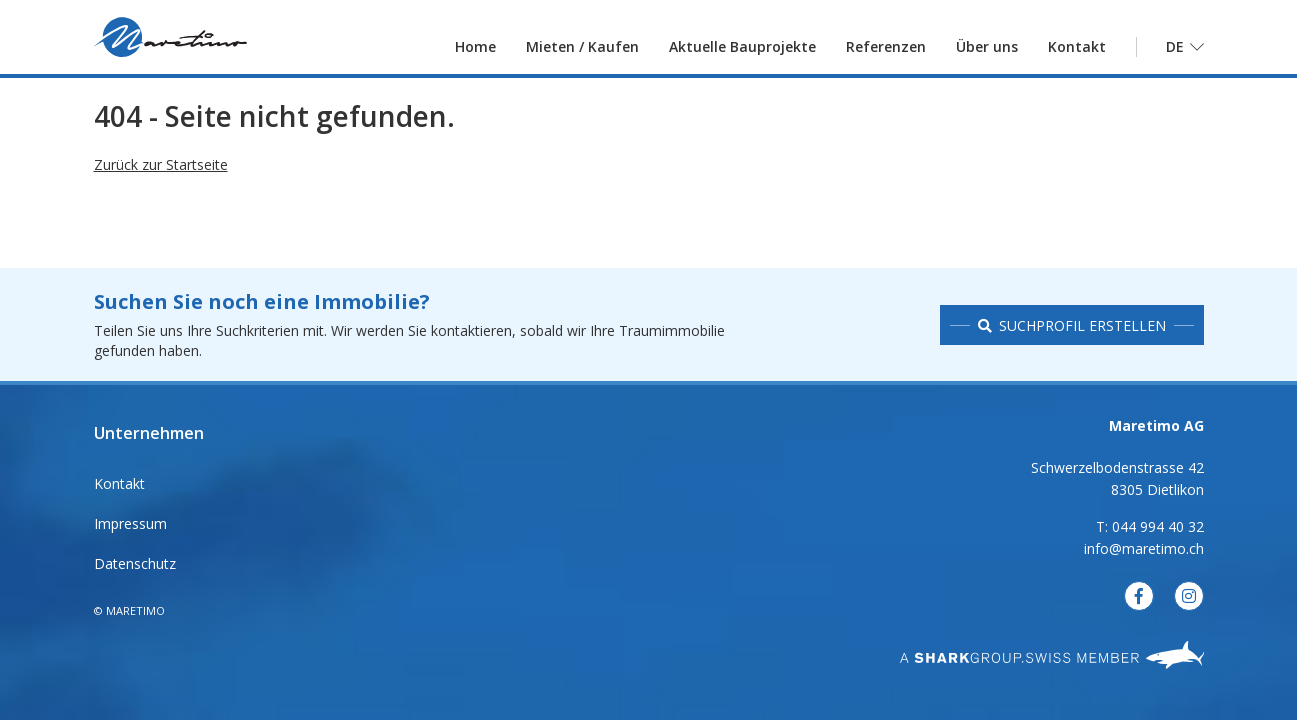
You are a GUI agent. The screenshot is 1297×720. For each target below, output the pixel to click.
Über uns (987, 54)
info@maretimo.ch (1144, 548)
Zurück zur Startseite (161, 190)
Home (475, 54)
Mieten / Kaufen (582, 54)
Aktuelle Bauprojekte (742, 54)
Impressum (130, 523)
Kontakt (1077, 54)
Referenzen (886, 54)
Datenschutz (135, 563)
